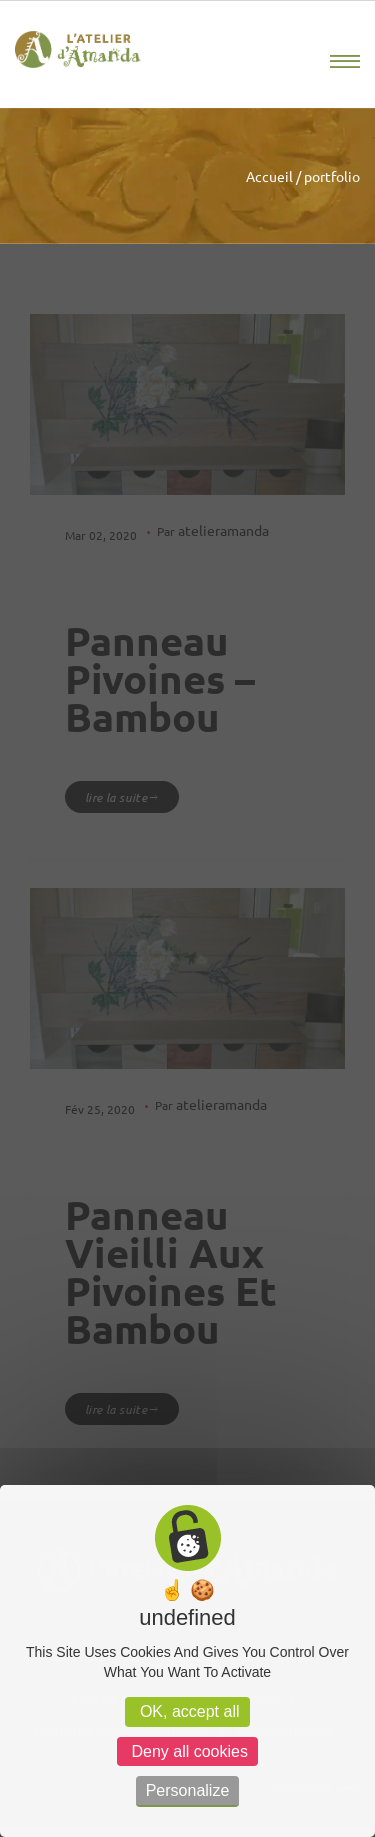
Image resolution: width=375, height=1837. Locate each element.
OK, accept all (187, 1711)
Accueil (269, 176)
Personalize (188, 1790)
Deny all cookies (187, 1751)
